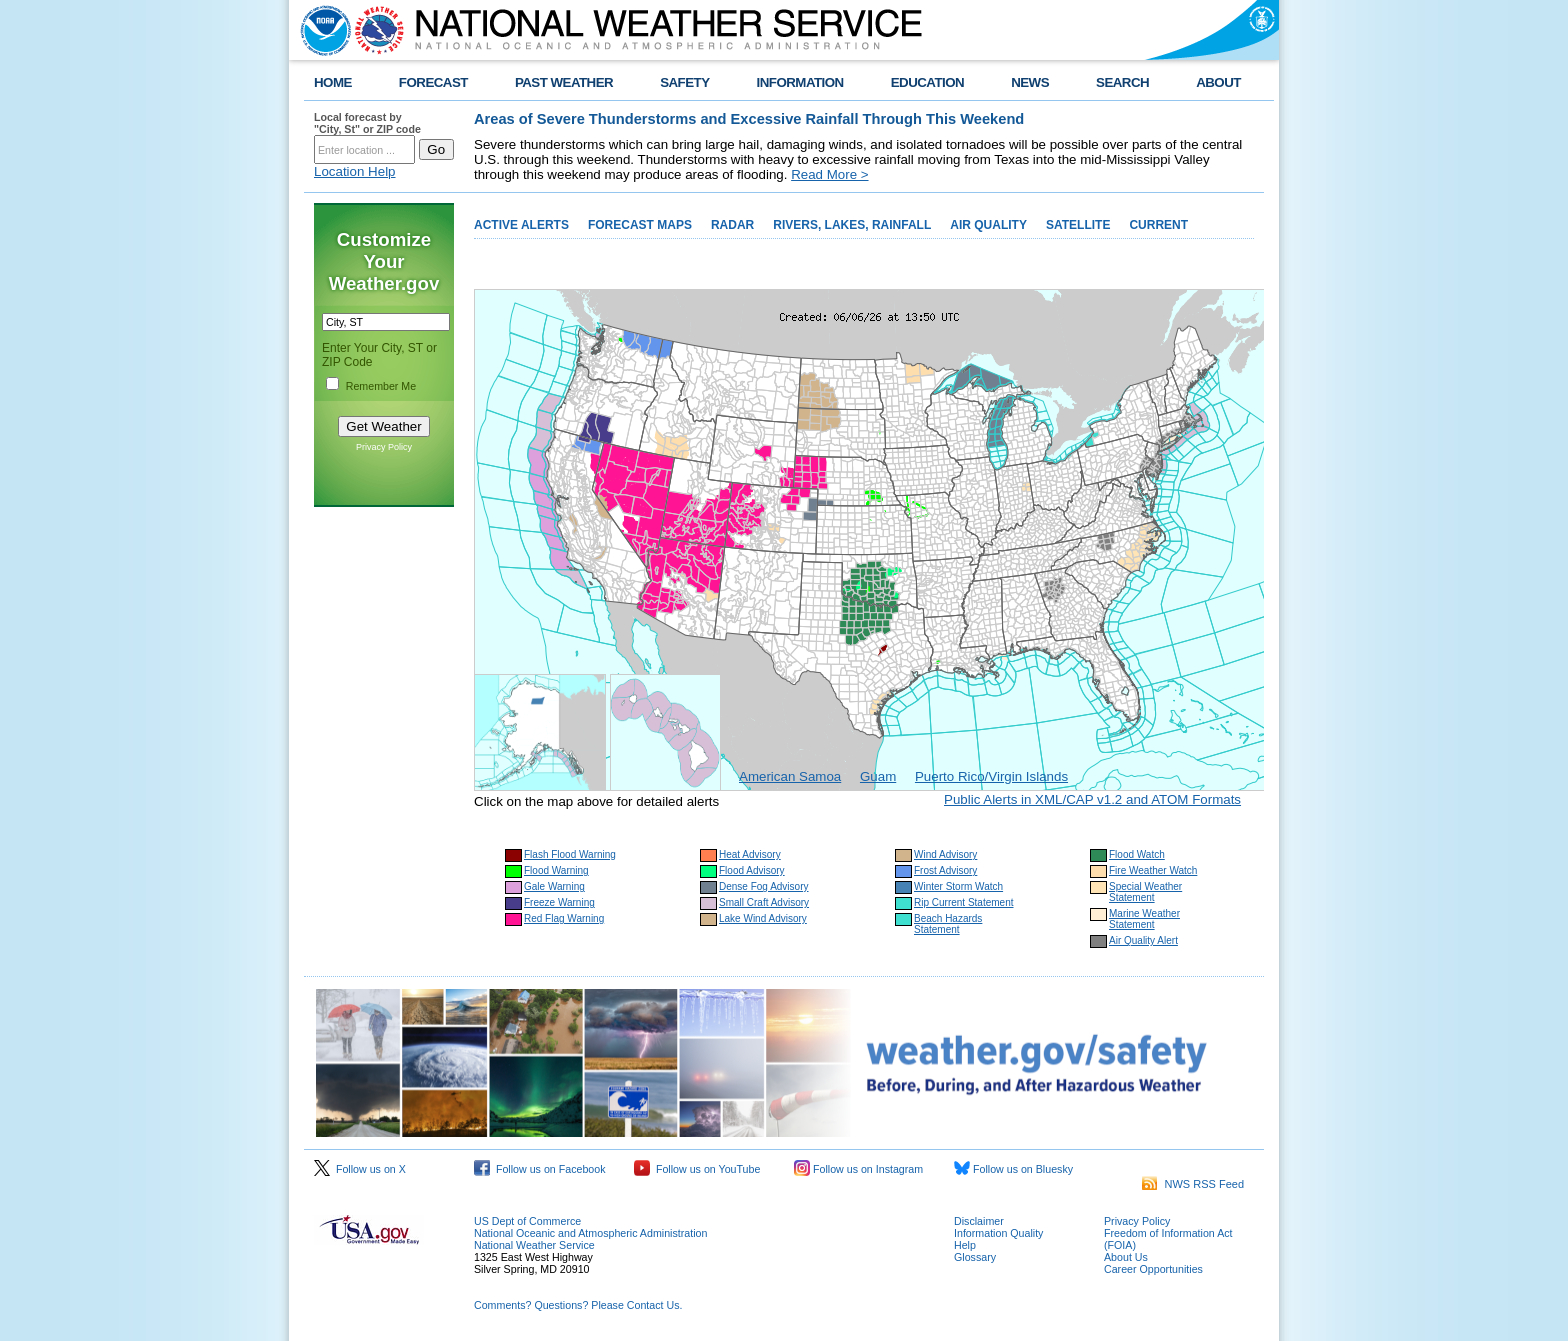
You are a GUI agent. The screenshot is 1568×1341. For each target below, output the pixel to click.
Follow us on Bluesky (1013, 1169)
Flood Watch (1137, 854)
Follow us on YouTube (697, 1169)
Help (965, 1245)
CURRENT (1158, 225)
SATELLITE (1078, 225)
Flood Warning (556, 870)
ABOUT (1218, 82)
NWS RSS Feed (1193, 1184)
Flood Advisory (752, 870)
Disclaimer (979, 1221)
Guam (878, 776)
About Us (1126, 1257)
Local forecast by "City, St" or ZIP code (367, 123)
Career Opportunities (1153, 1269)
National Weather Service (534, 1245)
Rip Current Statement (964, 902)
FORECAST (433, 82)
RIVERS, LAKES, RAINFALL (852, 225)
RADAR (732, 225)
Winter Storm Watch (958, 886)
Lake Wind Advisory (763, 918)
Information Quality (998, 1233)
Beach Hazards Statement (948, 924)
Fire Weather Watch (1153, 870)
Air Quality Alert (1143, 940)
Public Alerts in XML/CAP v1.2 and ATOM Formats (1092, 799)
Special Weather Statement (1145, 892)
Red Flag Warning (564, 918)
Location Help (355, 171)
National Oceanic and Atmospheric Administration (590, 1233)
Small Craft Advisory (764, 902)
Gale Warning (554, 886)
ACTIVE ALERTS (521, 225)
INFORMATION (800, 82)
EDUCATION (927, 82)
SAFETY (684, 82)
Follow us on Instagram (858, 1169)
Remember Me (381, 386)
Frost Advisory (945, 870)
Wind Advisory (945, 854)
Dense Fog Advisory (764, 886)
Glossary (975, 1257)
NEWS (1030, 82)
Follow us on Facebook (540, 1169)
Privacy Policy (384, 447)
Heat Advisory (750, 854)
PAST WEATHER (564, 82)
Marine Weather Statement (1144, 919)
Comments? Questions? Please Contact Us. (578, 1305)
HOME (333, 82)
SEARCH (1122, 82)
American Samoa (790, 776)
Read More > (829, 174)
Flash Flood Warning (570, 854)
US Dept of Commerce (527, 1221)
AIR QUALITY (988, 225)
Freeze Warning (559, 902)
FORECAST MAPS (640, 225)
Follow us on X (360, 1169)
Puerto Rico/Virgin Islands (991, 776)
